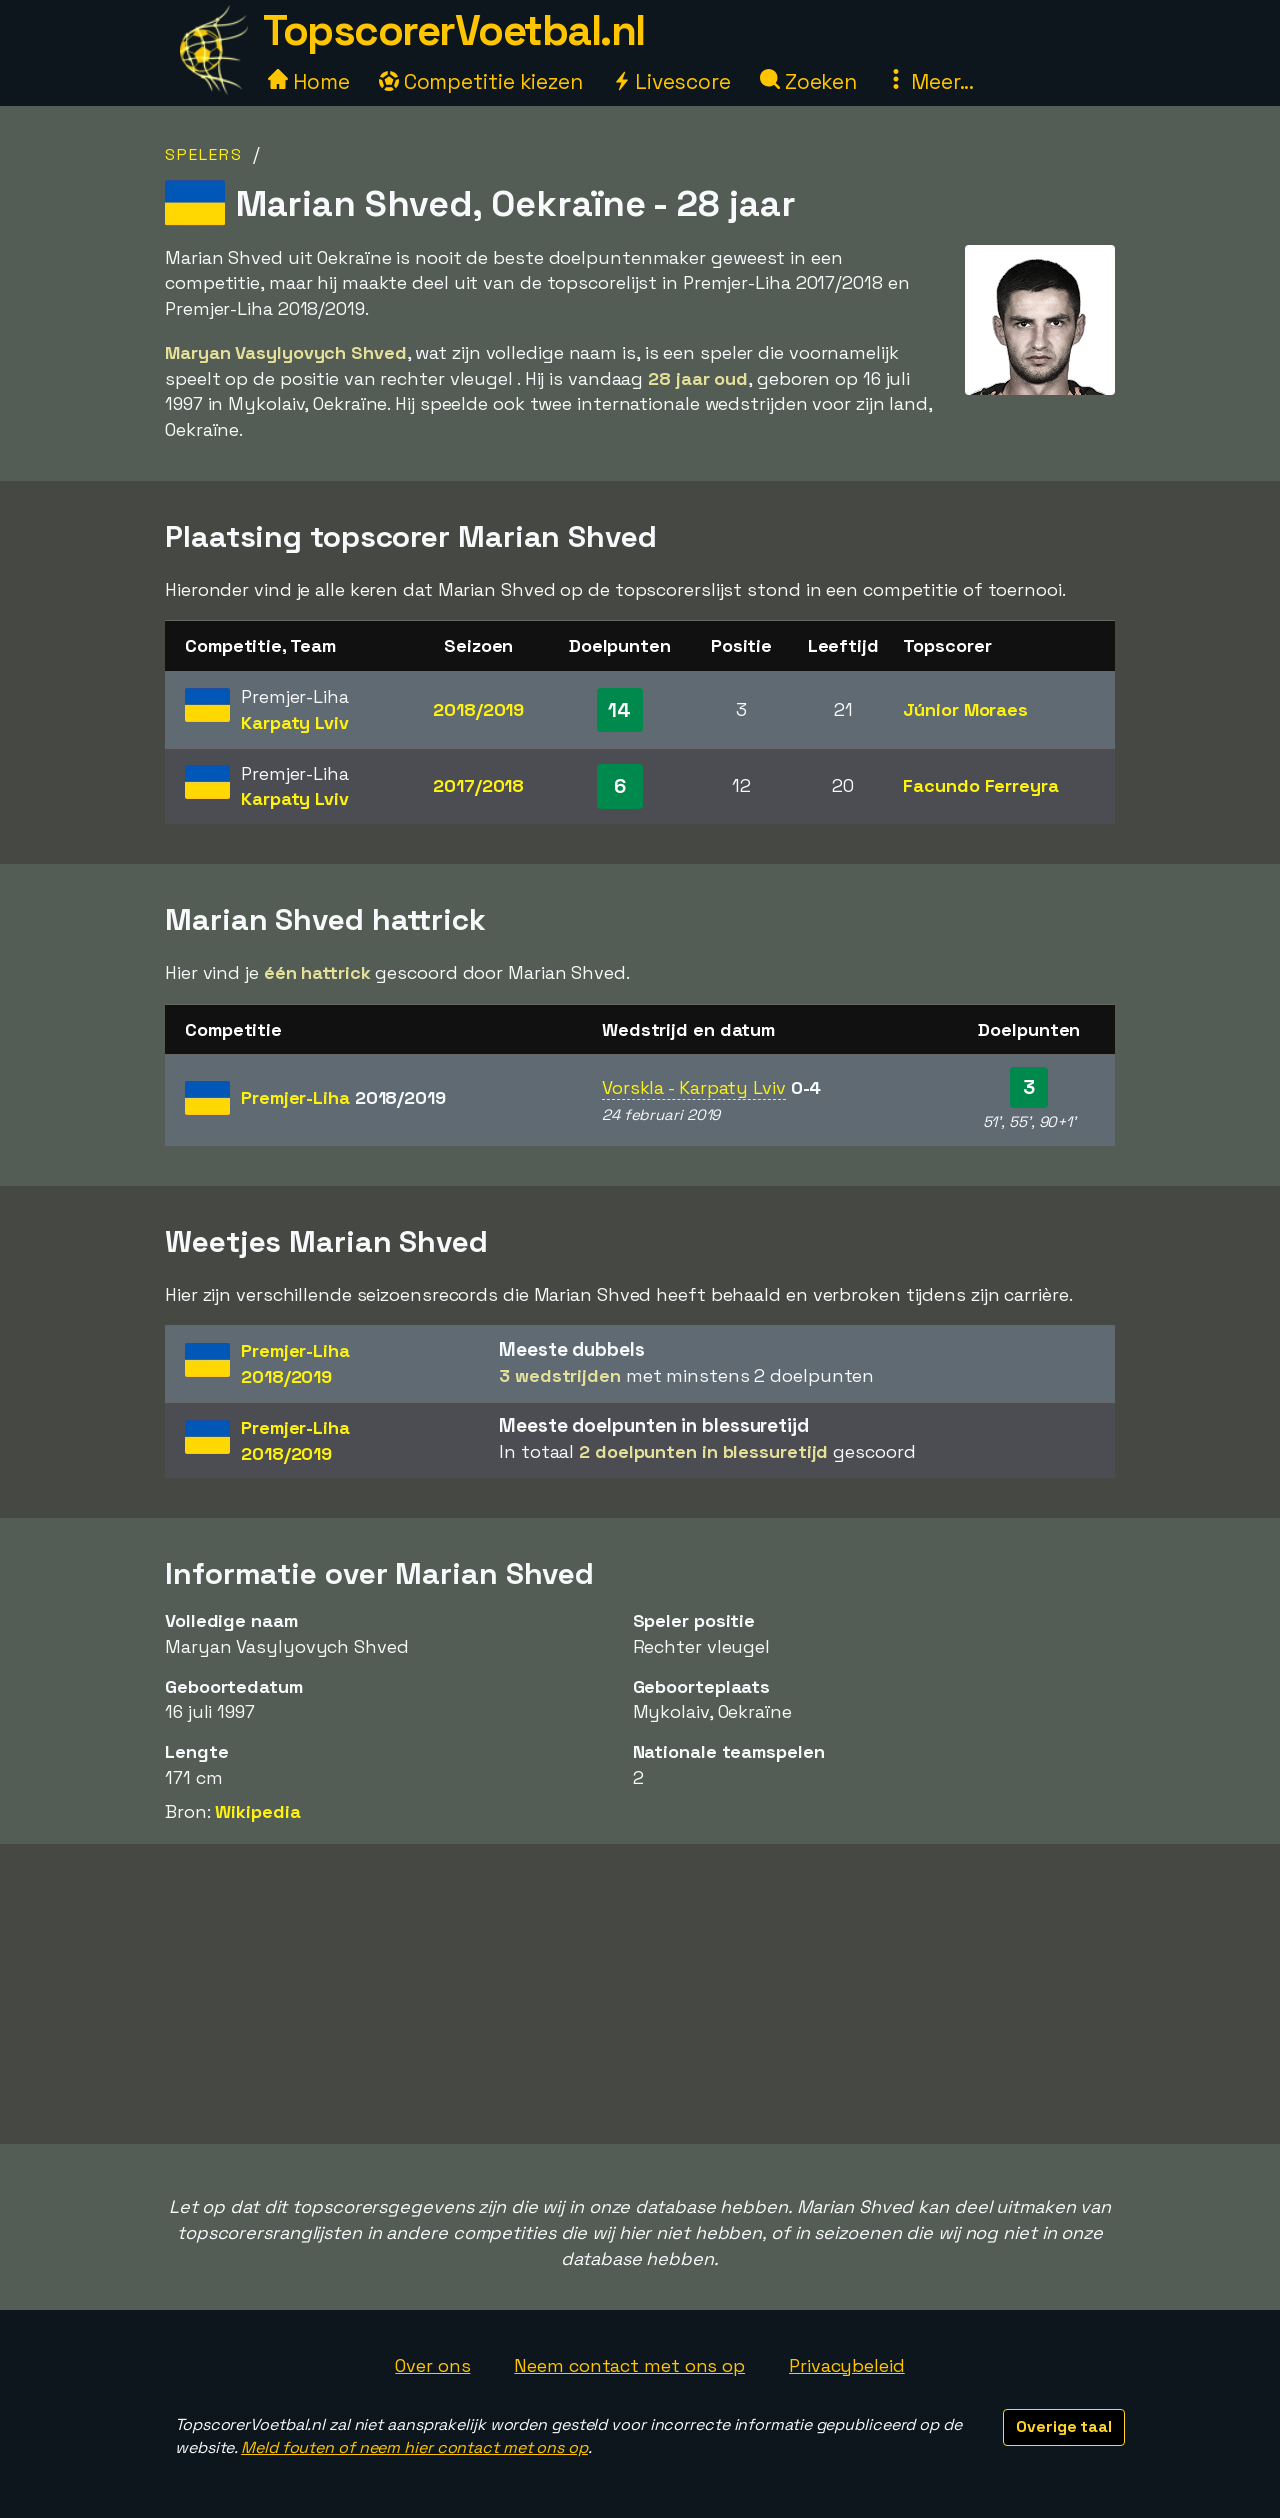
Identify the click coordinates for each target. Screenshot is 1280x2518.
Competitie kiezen (481, 81)
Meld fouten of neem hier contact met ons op (414, 2447)
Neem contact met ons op (629, 2365)
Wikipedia (257, 1811)
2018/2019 (478, 709)
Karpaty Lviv (295, 722)
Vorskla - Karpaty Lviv (694, 1087)
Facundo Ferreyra (980, 785)
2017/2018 (478, 785)
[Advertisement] (640, 1994)
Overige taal (1064, 2426)
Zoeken (808, 81)
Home (309, 81)
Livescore (671, 81)
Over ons (432, 2365)
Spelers (204, 154)
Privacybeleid (847, 2365)
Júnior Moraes (965, 709)
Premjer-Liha (343, 1097)
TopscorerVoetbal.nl (454, 30)
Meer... (930, 81)
